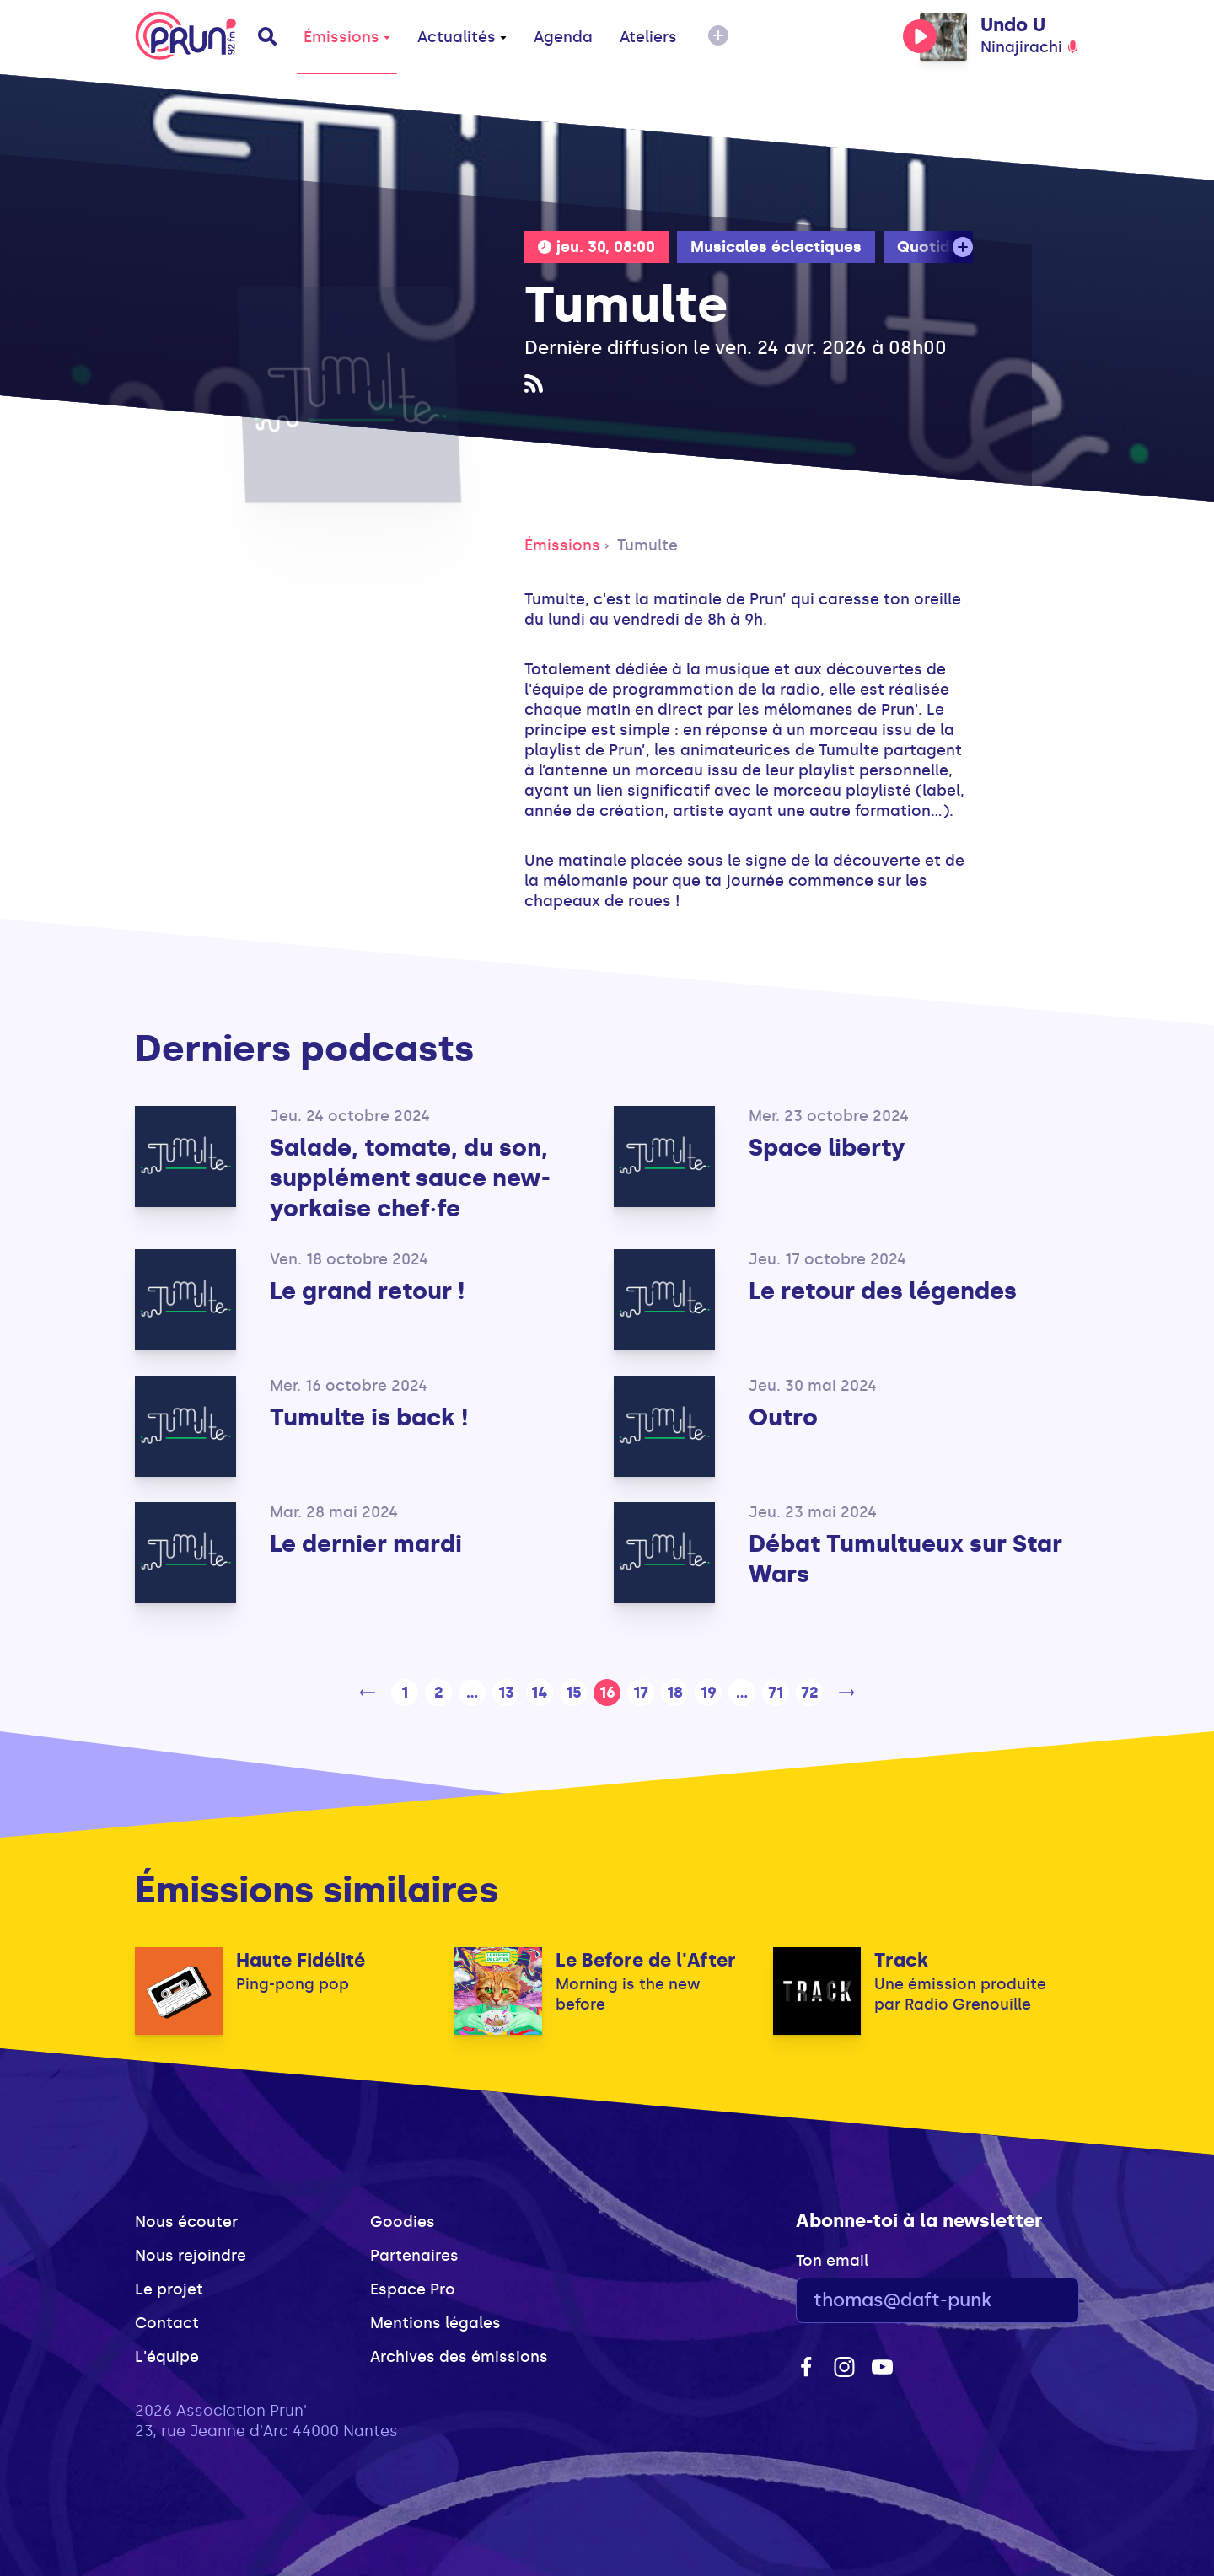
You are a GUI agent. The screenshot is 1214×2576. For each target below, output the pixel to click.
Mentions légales (435, 2323)
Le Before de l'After (646, 1960)
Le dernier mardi (366, 1544)
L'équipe (167, 2357)
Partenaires (414, 2255)
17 (640, 1692)
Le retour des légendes (883, 1291)
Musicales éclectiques (776, 247)
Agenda (563, 37)
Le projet (169, 2289)
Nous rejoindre (190, 2255)
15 (574, 1692)
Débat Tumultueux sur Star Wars (905, 1559)
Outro (783, 1417)
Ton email (832, 2260)
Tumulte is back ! (369, 1417)
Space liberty (827, 1148)
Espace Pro (412, 2289)
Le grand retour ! (367, 1291)
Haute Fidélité (300, 1960)
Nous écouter (186, 2222)
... (472, 1692)
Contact (167, 2323)
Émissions (347, 37)
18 (675, 1692)
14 (539, 1692)
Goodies (402, 2222)
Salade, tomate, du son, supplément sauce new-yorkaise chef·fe (410, 1178)
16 (607, 1692)
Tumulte (647, 545)
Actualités (462, 37)
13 (506, 1692)
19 (709, 1692)
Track (901, 1960)
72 (810, 1692)
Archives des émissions (459, 2357)
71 (775, 1692)
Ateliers (648, 37)
